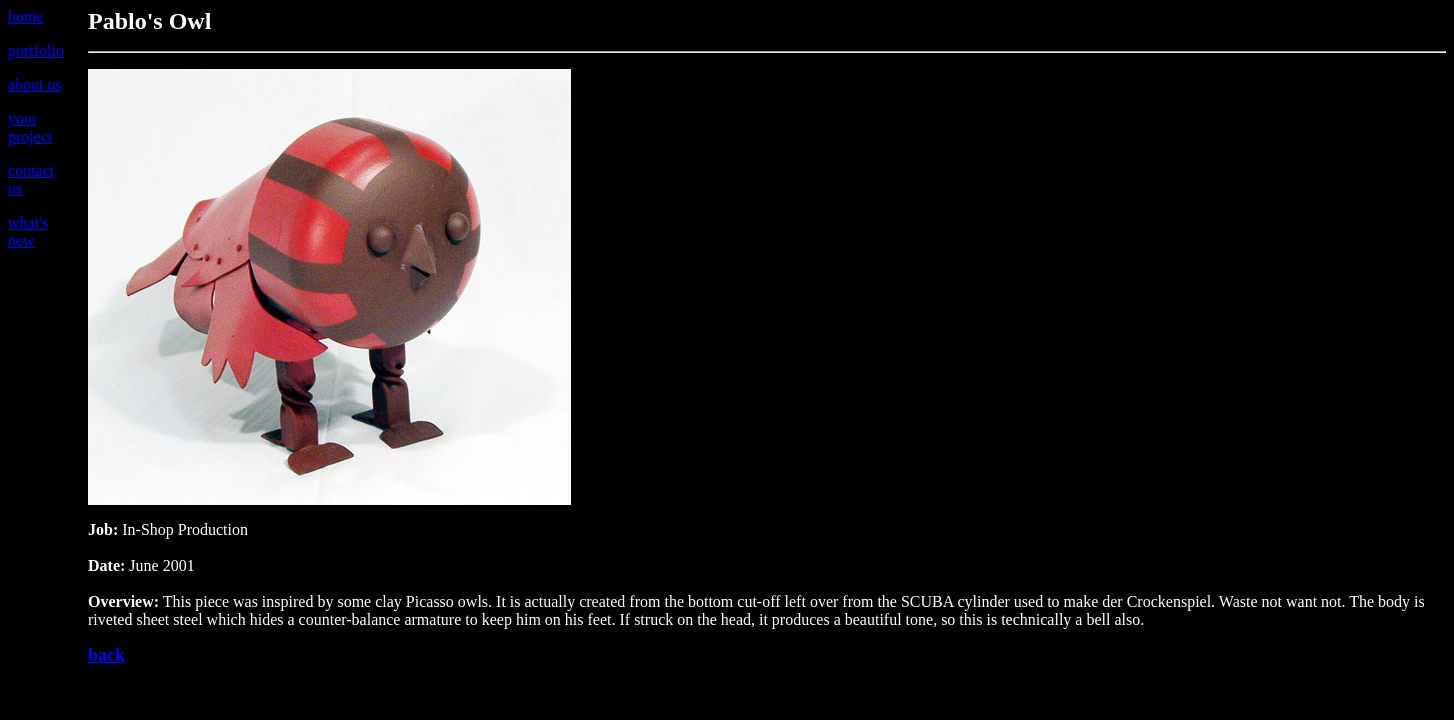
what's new (28, 231)
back (106, 655)
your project (30, 127)
